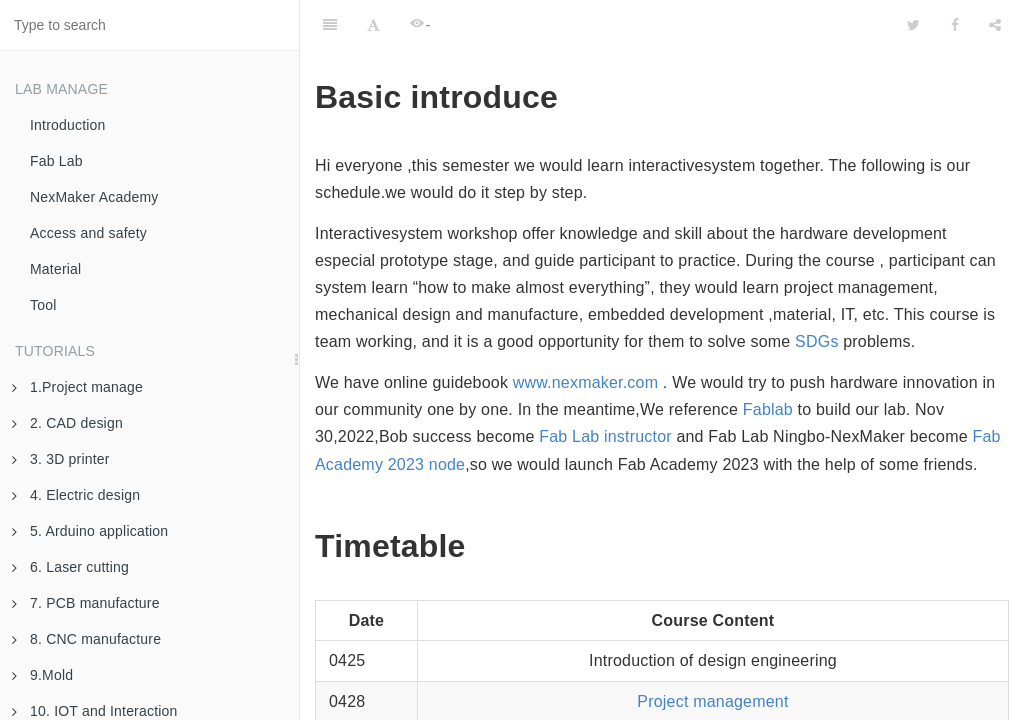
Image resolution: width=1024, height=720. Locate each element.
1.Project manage (77, 387)
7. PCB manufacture (86, 603)
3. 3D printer (61, 459)
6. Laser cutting (70, 567)
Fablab (768, 359)
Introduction (68, 125)
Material (55, 269)
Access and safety (88, 233)
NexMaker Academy (94, 197)
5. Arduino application (90, 531)
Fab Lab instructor (605, 386)
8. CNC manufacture (86, 639)
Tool (43, 305)
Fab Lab (56, 161)
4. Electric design (76, 495)
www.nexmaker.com (585, 332)
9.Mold (42, 675)
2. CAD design (67, 423)
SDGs (816, 291)
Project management (712, 651)
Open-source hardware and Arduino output (713, 691)
